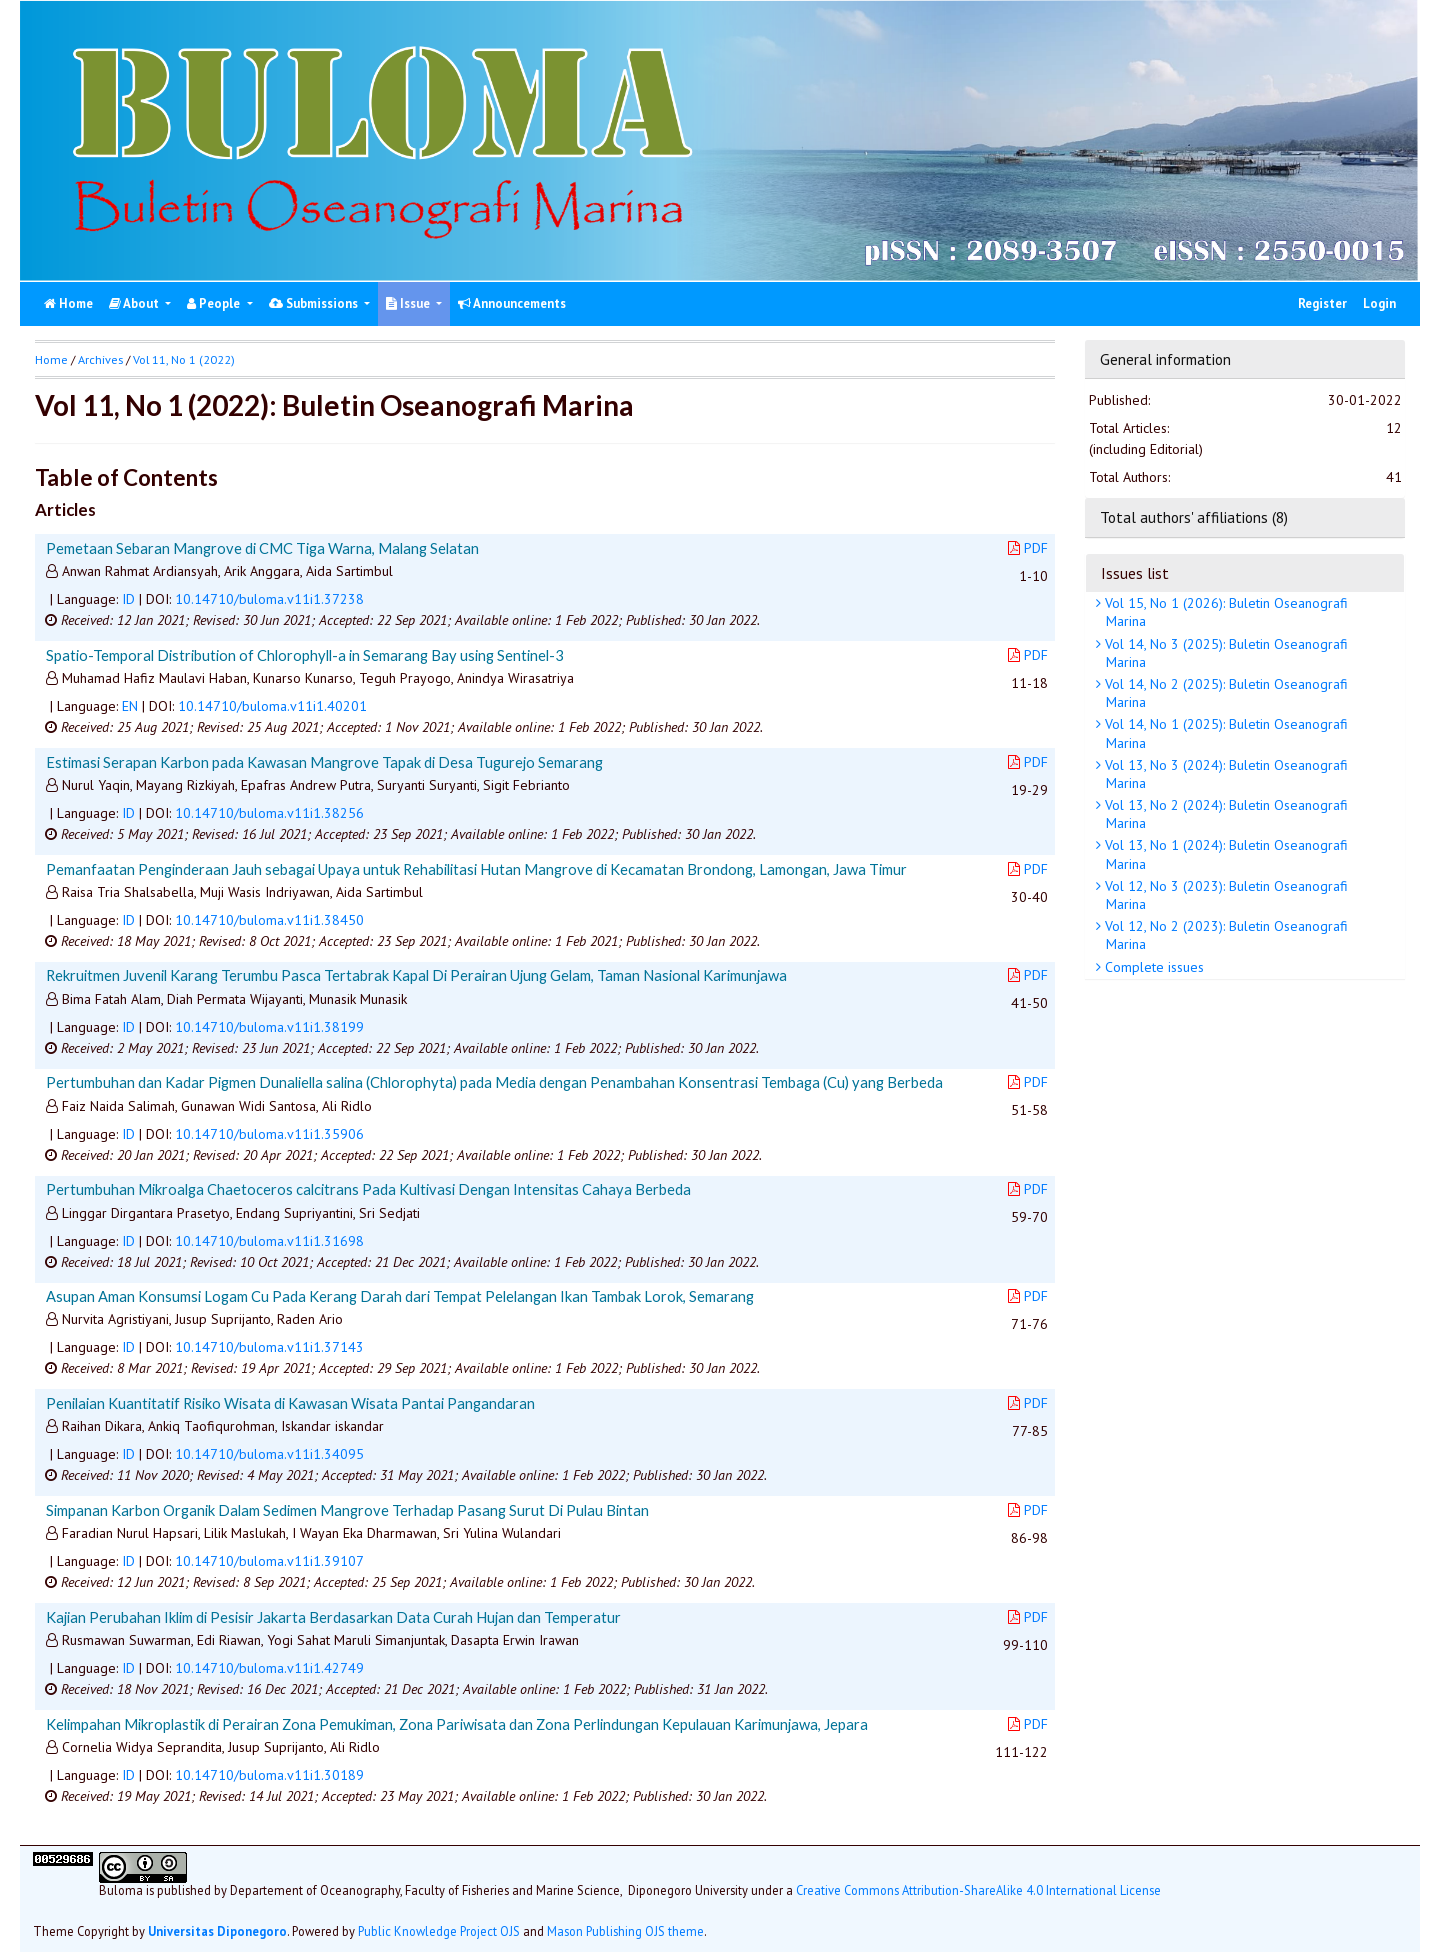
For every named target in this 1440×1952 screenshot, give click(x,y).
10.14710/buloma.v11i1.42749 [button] (269, 1668)
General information (1165, 359)
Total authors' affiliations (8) (1194, 517)
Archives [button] (100, 359)
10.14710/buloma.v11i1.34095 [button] (269, 1454)
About (135, 303)
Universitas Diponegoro (217, 1931)
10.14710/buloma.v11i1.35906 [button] (269, 1134)
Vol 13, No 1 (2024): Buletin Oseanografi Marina (1224, 854)
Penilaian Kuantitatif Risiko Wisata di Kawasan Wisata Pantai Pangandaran (290, 1403)
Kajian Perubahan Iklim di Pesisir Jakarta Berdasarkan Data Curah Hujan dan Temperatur (333, 1617)
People (215, 303)
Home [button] (51, 359)
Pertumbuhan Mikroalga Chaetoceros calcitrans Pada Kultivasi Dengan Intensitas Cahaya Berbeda (368, 1189)
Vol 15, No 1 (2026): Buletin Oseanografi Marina (1224, 612)
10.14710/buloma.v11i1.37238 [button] (269, 599)
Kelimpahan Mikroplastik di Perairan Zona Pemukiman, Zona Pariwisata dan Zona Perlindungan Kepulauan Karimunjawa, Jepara (457, 1724)
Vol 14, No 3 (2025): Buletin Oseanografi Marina (1224, 653)
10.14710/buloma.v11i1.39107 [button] (269, 1561)
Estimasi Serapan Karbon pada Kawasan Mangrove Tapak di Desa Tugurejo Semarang (324, 762)
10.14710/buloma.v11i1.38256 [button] (269, 813)
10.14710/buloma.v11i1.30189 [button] (269, 1775)
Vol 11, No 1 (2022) (184, 359)
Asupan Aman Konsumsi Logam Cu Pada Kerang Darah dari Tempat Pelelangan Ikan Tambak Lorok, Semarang (400, 1296)
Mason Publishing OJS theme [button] (625, 1931)
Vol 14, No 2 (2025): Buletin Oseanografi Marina (1224, 693)
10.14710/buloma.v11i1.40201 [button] (272, 706)
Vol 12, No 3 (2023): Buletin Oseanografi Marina (1224, 895)
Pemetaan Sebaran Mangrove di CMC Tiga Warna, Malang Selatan (262, 548)
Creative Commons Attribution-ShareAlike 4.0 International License (978, 1890)
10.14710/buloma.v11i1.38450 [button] (269, 920)
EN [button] (130, 706)
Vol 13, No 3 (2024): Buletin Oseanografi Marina (1224, 774)
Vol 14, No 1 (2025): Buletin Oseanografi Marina (1224, 733)
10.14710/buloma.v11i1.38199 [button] (269, 1027)
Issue (409, 303)
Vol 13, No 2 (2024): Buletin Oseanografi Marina (1224, 814)
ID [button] (128, 599)
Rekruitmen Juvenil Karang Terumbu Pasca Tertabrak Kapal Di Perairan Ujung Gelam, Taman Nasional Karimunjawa (416, 975)
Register (1322, 303)
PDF (1028, 548)
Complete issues (1152, 967)
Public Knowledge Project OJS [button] (439, 1931)
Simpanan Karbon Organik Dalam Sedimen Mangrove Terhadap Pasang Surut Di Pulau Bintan (347, 1510)
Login (1379, 303)
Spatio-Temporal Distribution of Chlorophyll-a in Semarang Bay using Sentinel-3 (305, 655)
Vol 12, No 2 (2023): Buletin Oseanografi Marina (1224, 935)
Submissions (315, 303)
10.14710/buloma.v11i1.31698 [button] (269, 1241)
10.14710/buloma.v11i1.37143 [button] (269, 1347)
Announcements (512, 303)
